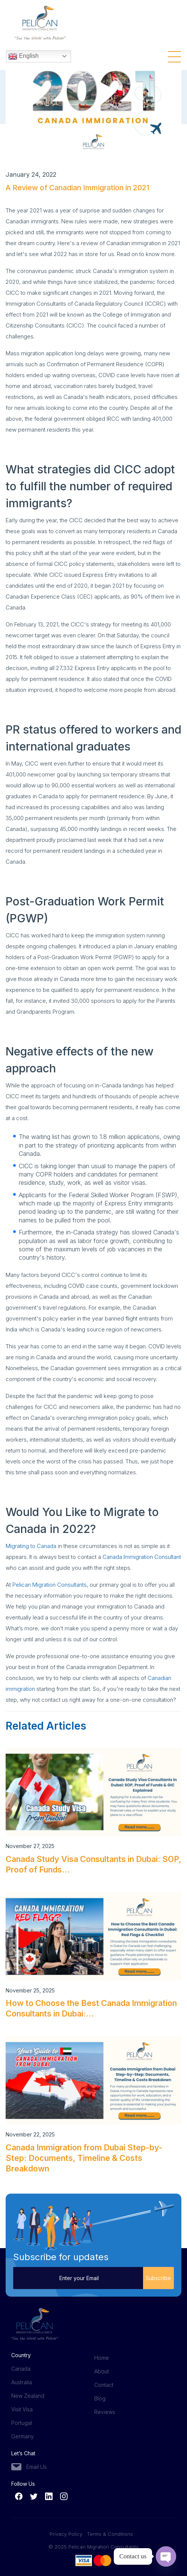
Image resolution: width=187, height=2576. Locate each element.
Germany (22, 2436)
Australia (21, 2382)
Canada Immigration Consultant (142, 1556)
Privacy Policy (68, 2534)
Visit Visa (22, 2409)
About (101, 2371)
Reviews (104, 2412)
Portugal (21, 2423)
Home (101, 2358)
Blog (100, 2398)
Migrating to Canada (31, 1546)
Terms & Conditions (110, 2534)
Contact (103, 2385)
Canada (20, 2368)
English (23, 56)
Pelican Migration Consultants (49, 1584)
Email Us (36, 2467)
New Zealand (27, 2396)
